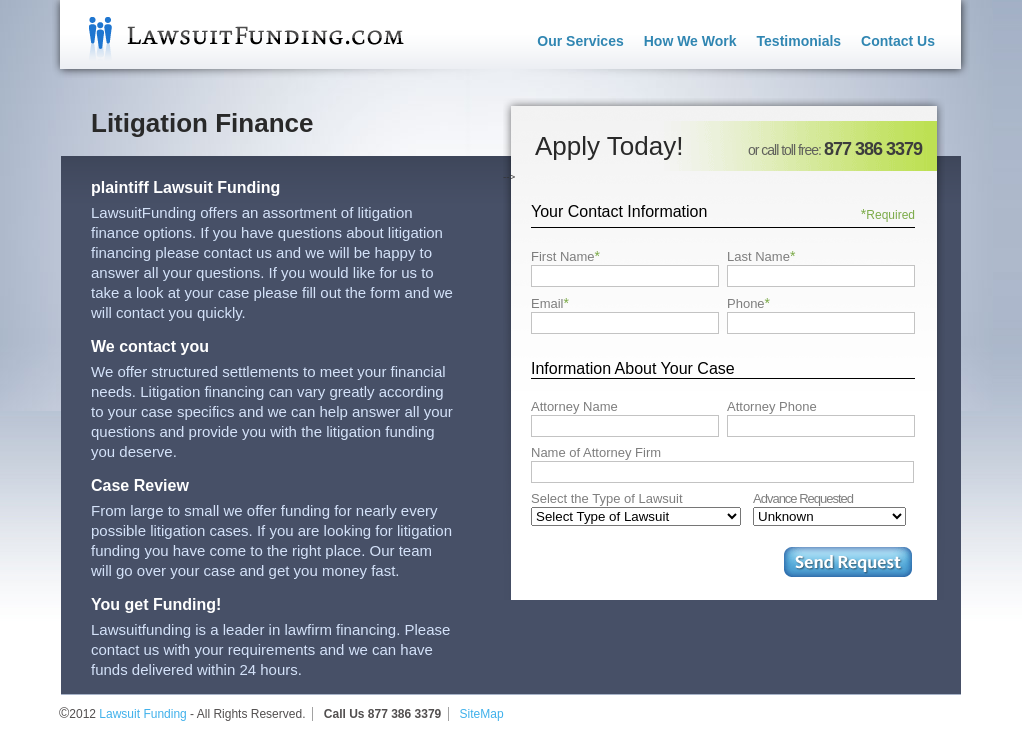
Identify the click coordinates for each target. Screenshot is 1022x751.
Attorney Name (574, 406)
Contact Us (898, 41)
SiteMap (482, 714)
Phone (748, 303)
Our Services (580, 41)
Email (550, 303)
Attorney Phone (772, 406)
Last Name (761, 256)
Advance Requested (803, 498)
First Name (565, 256)
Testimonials (799, 41)
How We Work (690, 41)
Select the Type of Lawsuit (607, 498)
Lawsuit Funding (232, 34)
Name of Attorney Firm (596, 452)
